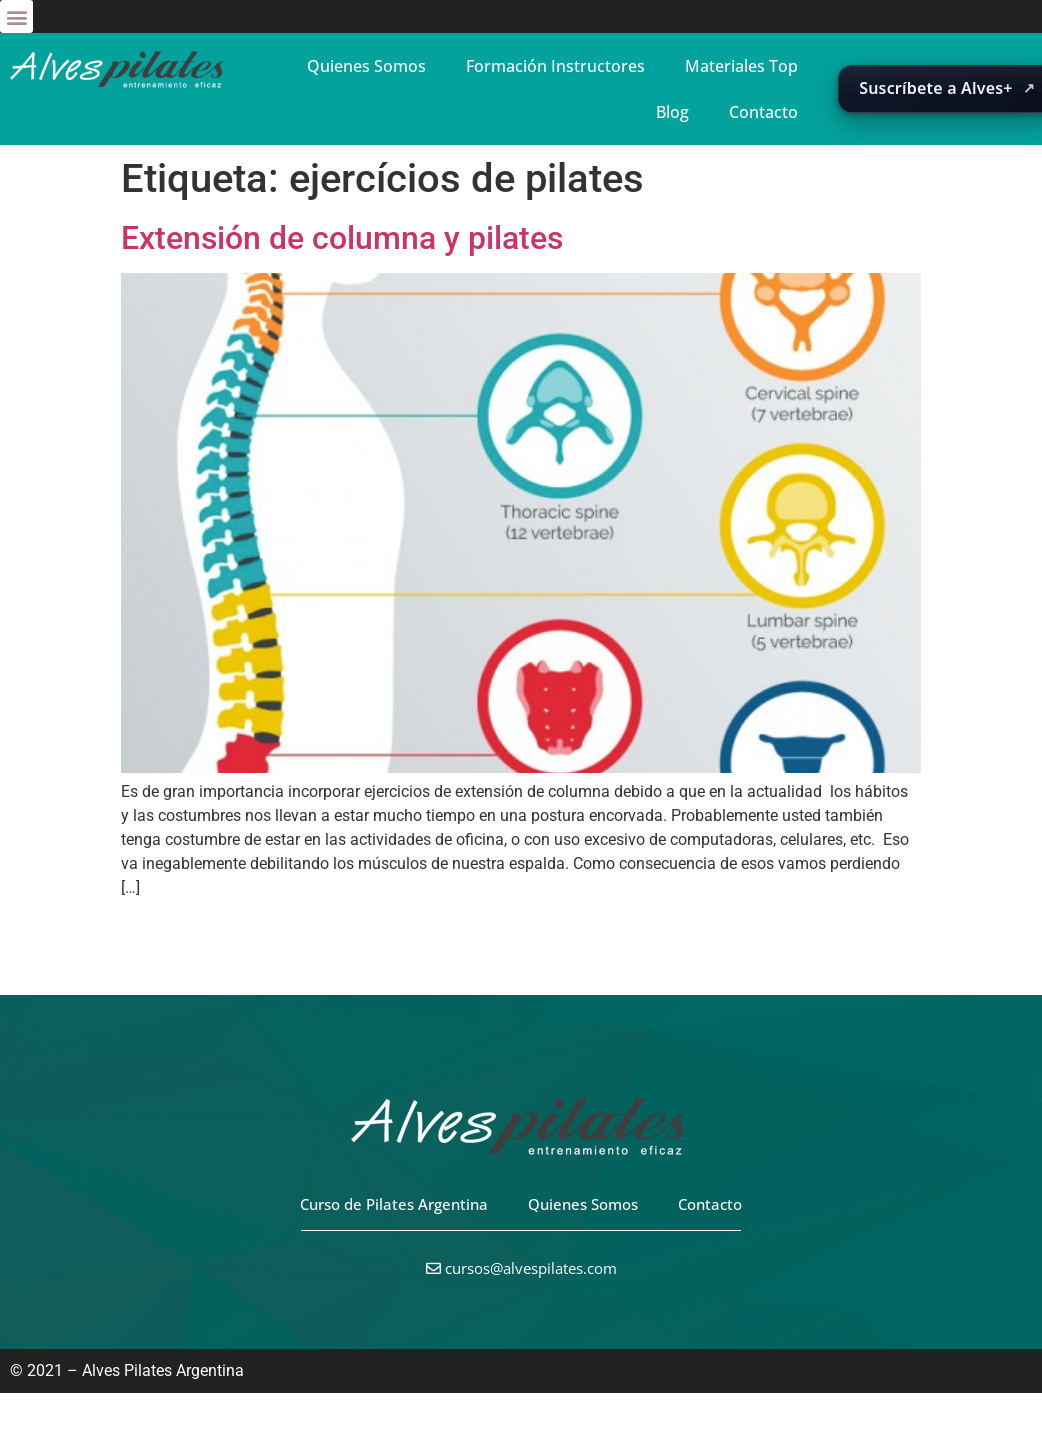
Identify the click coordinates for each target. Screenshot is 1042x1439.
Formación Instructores (555, 66)
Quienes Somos (366, 66)
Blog (672, 112)
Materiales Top (741, 66)
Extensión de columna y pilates (342, 238)
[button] (16, 16)
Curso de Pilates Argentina (394, 1204)
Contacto (763, 112)
